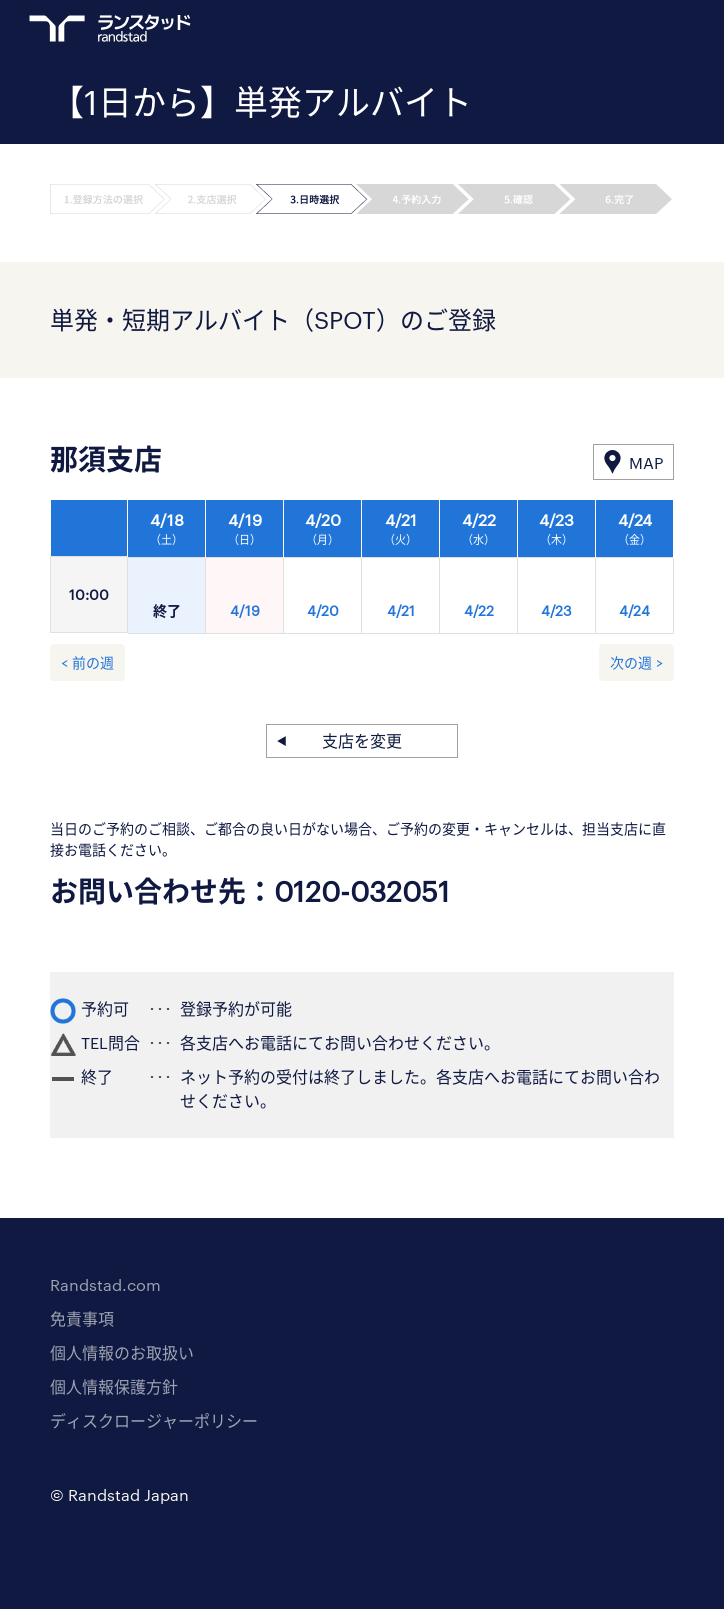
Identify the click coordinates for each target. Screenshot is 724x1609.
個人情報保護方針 (114, 1386)
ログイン (625, 31)
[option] (401, 572)
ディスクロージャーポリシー (154, 1420)
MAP (646, 462)
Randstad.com (105, 1284)
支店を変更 (362, 740)
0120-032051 (362, 891)
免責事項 (82, 1318)
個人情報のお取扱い (122, 1352)
